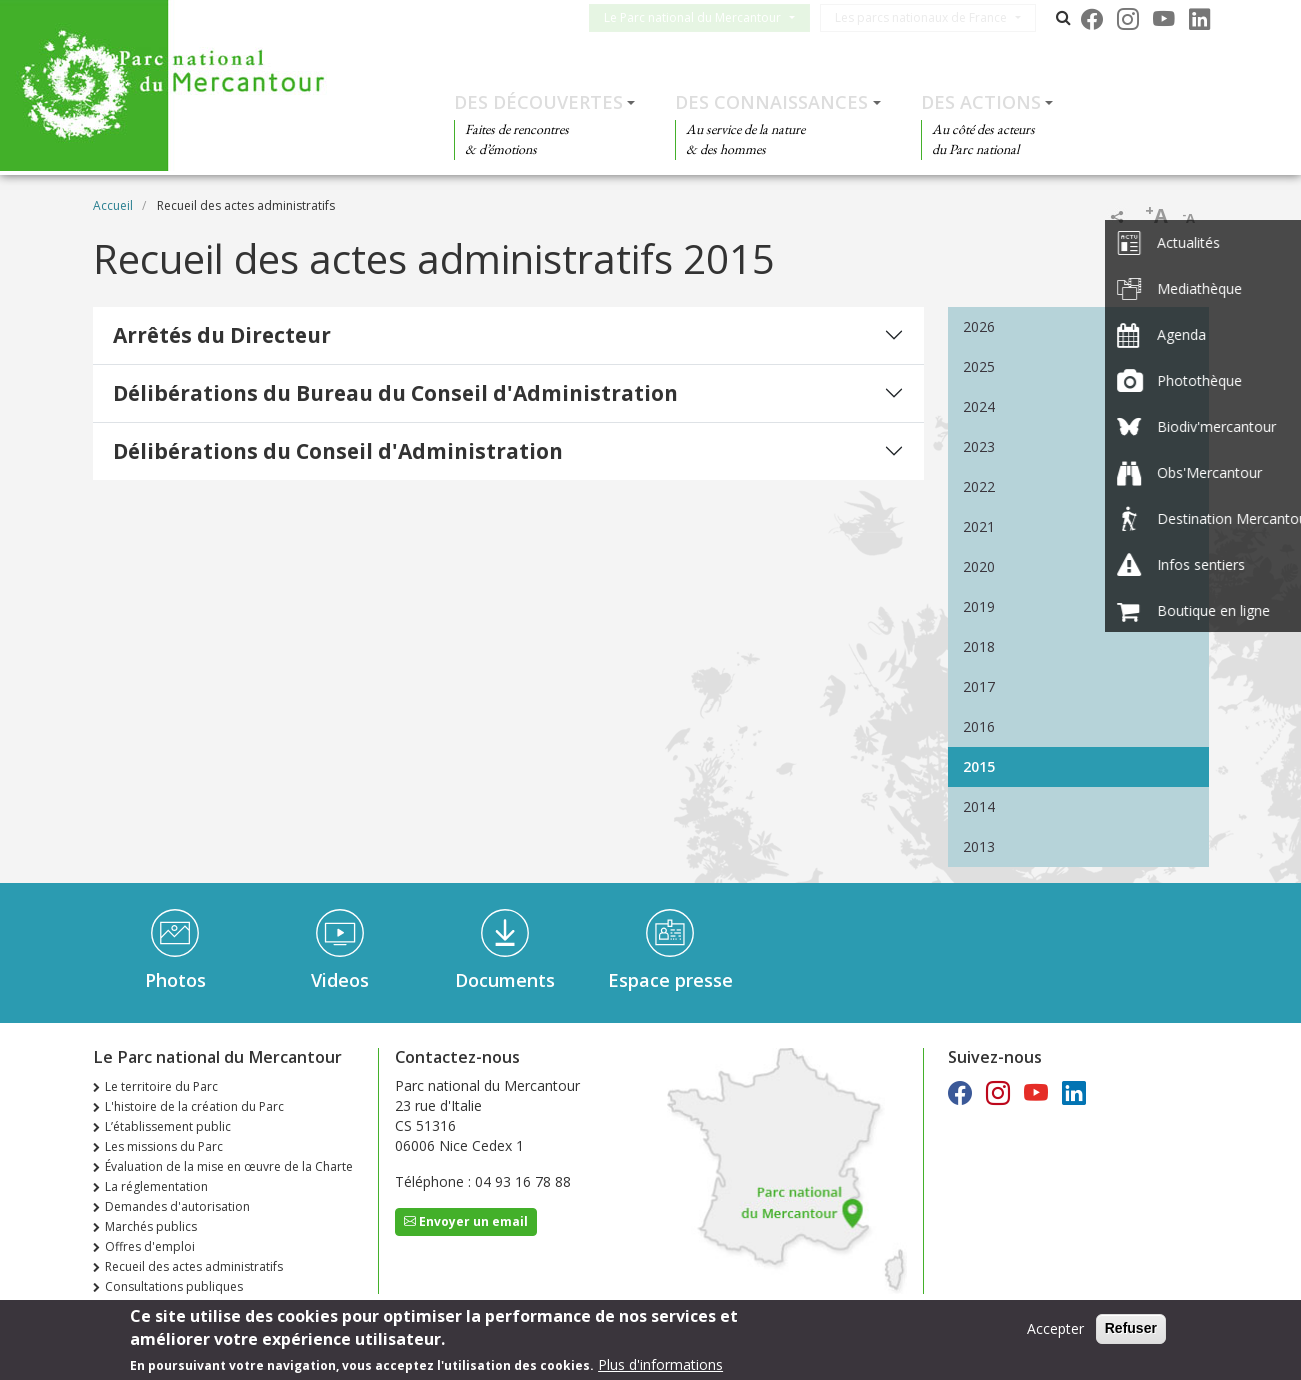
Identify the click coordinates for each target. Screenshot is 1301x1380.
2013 (979, 846)
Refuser (1131, 1331)
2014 (979, 806)
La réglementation (156, 1186)
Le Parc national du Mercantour (708, 17)
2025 (979, 366)
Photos (175, 980)
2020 (979, 566)
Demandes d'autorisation (177, 1206)
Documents (505, 980)
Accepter (1055, 1331)
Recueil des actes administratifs (194, 1266)
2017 (979, 686)
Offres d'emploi (150, 1246)
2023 (979, 446)
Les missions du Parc (164, 1146)
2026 (979, 326)
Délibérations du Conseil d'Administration (338, 451)
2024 (979, 406)
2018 (979, 646)
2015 (979, 766)
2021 (979, 526)
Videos (340, 980)
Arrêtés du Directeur (222, 335)
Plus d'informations (660, 1367)
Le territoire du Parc (161, 1086)
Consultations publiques (174, 1286)
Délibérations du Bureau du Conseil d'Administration (395, 393)
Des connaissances (771, 102)
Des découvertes (538, 102)
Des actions (981, 102)
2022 (979, 486)
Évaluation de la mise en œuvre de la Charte (229, 1166)
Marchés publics (151, 1226)
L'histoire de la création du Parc (194, 1106)
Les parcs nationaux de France (937, 17)
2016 (979, 726)
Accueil (113, 205)
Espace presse (670, 980)
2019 (979, 606)
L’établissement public (168, 1126)
